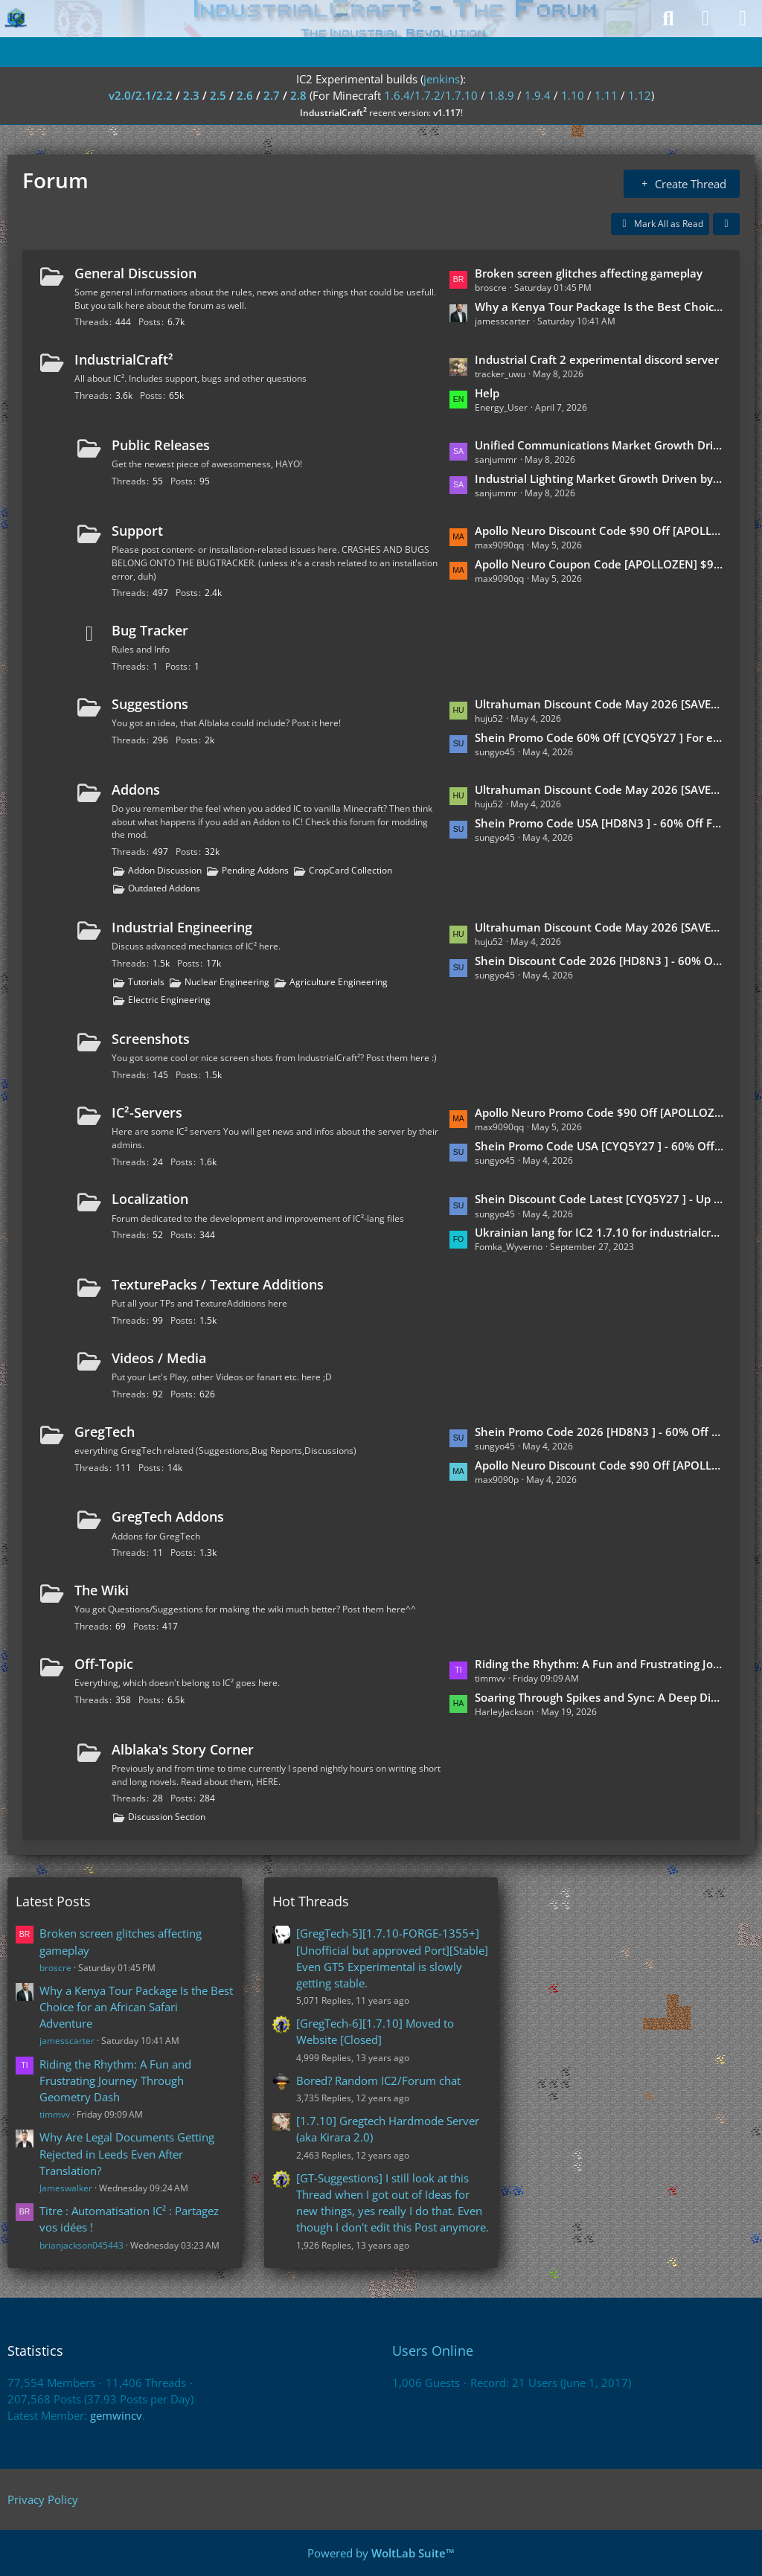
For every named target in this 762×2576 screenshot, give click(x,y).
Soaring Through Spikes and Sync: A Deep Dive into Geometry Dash (600, 1697)
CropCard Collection (350, 870)
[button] (726, 224)
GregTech (104, 1432)
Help (487, 392)
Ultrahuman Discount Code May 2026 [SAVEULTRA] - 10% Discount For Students (600, 927)
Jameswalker (65, 2188)
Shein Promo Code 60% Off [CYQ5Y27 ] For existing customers (600, 737)
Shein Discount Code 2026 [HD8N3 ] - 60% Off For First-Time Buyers (600, 960)
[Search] (668, 18)
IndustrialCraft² (123, 359)
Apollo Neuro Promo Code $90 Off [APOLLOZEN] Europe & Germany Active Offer (600, 1112)
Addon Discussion (165, 870)
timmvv (54, 2114)
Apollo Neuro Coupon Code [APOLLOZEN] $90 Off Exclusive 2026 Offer (600, 564)
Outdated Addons (164, 888)
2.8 (298, 95)
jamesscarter (67, 2040)
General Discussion (135, 273)
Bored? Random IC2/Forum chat (378, 2080)
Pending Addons (255, 870)
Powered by (381, 2552)
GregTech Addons (168, 1516)
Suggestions (150, 704)
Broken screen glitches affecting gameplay (588, 273)
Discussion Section (166, 1816)
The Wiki (101, 1590)
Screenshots (151, 1039)
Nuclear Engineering (227, 981)
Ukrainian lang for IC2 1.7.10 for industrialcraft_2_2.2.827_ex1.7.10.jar (600, 1232)
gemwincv (116, 2415)
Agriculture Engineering (338, 981)
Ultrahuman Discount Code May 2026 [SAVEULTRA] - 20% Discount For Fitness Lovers (600, 703)
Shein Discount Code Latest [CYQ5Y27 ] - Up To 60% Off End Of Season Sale (600, 1198)
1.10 (572, 95)
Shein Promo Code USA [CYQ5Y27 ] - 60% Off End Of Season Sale (600, 1145)
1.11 (606, 95)
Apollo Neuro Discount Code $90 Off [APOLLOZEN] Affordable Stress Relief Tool (600, 530)
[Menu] (743, 18)
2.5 (218, 95)
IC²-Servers (147, 1112)
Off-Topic (103, 1664)
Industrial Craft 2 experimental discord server (597, 359)
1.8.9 (501, 95)
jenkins (441, 78)
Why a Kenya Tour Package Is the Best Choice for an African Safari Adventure (600, 306)
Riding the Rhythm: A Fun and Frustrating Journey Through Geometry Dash (600, 1663)
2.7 (271, 95)
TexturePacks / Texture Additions (218, 1284)
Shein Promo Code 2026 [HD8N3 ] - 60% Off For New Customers (600, 1431)
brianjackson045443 (81, 2245)
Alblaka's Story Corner (183, 1749)
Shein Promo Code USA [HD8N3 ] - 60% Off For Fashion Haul (600, 823)
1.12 (639, 95)
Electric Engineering (169, 999)
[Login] (705, 18)
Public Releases (161, 445)
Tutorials (146, 981)
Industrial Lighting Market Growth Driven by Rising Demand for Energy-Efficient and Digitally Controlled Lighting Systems (600, 478)
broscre (55, 1967)
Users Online (432, 2350)
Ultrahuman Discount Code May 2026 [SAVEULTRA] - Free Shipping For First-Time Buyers (600, 789)
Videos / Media (159, 1358)
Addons (136, 789)
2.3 (191, 95)
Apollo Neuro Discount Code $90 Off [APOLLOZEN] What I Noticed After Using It (600, 1465)
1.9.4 (538, 95)
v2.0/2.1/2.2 (141, 95)
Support (137, 530)
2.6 (245, 95)
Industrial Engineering (182, 927)
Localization (150, 1199)
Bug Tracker (150, 630)
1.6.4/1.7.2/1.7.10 (431, 95)
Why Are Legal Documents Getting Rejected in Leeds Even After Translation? (126, 2153)
